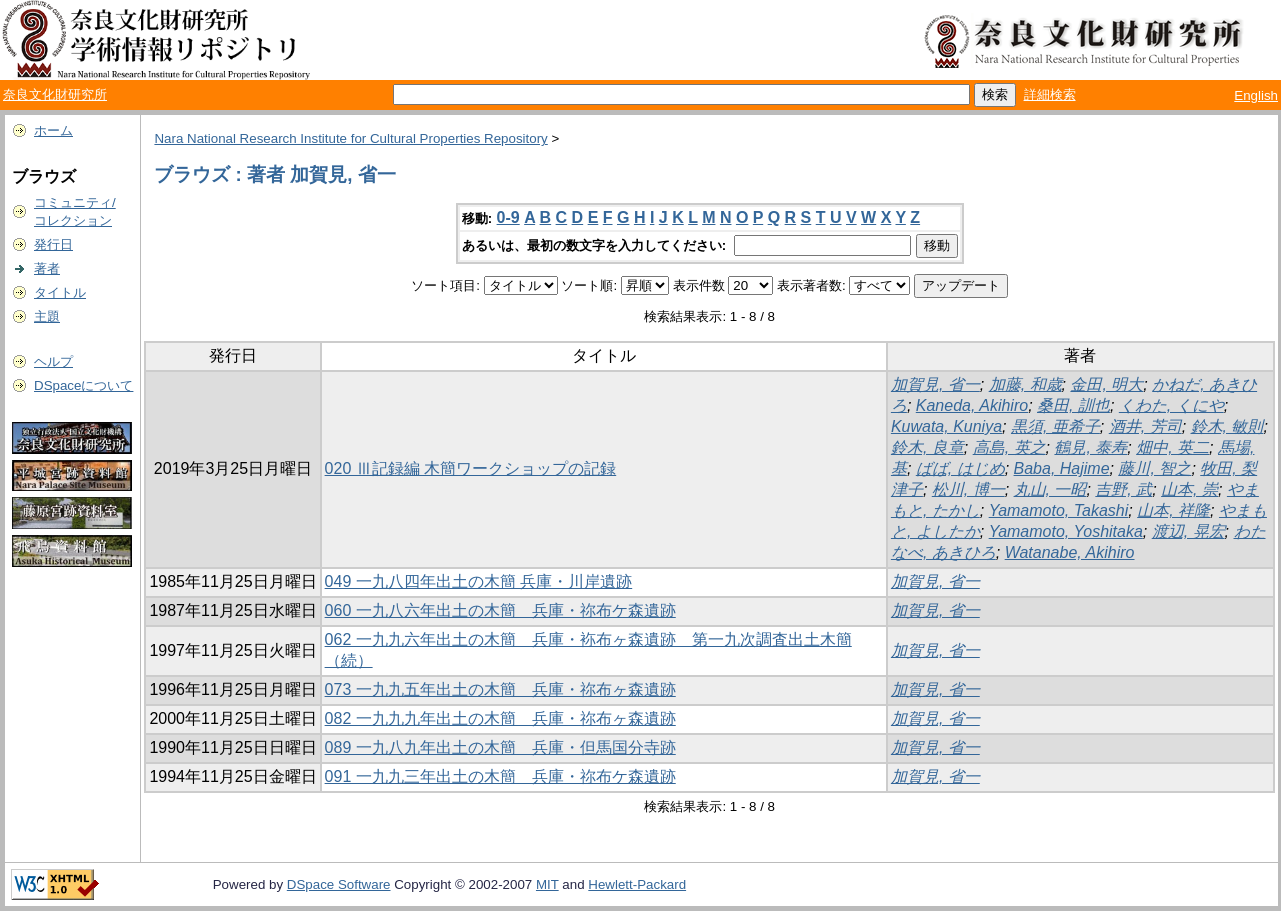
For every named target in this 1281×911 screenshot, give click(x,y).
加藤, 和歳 (1025, 384)
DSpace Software (339, 884)
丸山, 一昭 (1050, 489)
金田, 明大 (1106, 384)
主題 (47, 316)
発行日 (53, 244)
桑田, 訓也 (1073, 405)
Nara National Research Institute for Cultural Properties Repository (350, 138)
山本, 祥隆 (1173, 510)
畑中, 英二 (1172, 447)
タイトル (60, 292)
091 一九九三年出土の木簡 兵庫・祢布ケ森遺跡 (500, 776)
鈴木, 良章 (927, 447)
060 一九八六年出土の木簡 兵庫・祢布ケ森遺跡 (500, 610)
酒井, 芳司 (1145, 426)
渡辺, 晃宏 (1188, 531)
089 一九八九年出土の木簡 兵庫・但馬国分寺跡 (500, 747)
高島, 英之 (1009, 447)
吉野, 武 (1123, 489)
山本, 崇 (1189, 489)
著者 (47, 268)
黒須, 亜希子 (1055, 426)
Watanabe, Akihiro (1070, 552)
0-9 (508, 217)
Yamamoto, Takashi (1059, 510)
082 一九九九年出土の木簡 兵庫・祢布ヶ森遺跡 (500, 718)
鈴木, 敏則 (1227, 426)
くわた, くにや (1171, 405)
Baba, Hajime (1062, 468)
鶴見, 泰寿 (1090, 447)
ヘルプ (53, 361)
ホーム (53, 130)
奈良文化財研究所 (55, 94)
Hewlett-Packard (637, 884)
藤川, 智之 (1154, 468)
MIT (547, 884)
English (1256, 95)
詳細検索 (1050, 94)
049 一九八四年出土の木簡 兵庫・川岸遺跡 (479, 581)
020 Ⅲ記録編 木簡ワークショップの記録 (471, 468)
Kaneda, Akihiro (972, 405)
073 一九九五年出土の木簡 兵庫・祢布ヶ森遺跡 (500, 689)
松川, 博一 (968, 489)
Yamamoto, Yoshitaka (1066, 531)
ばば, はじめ (960, 468)
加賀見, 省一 (935, 384)
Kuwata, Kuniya (946, 426)
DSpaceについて (83, 385)
